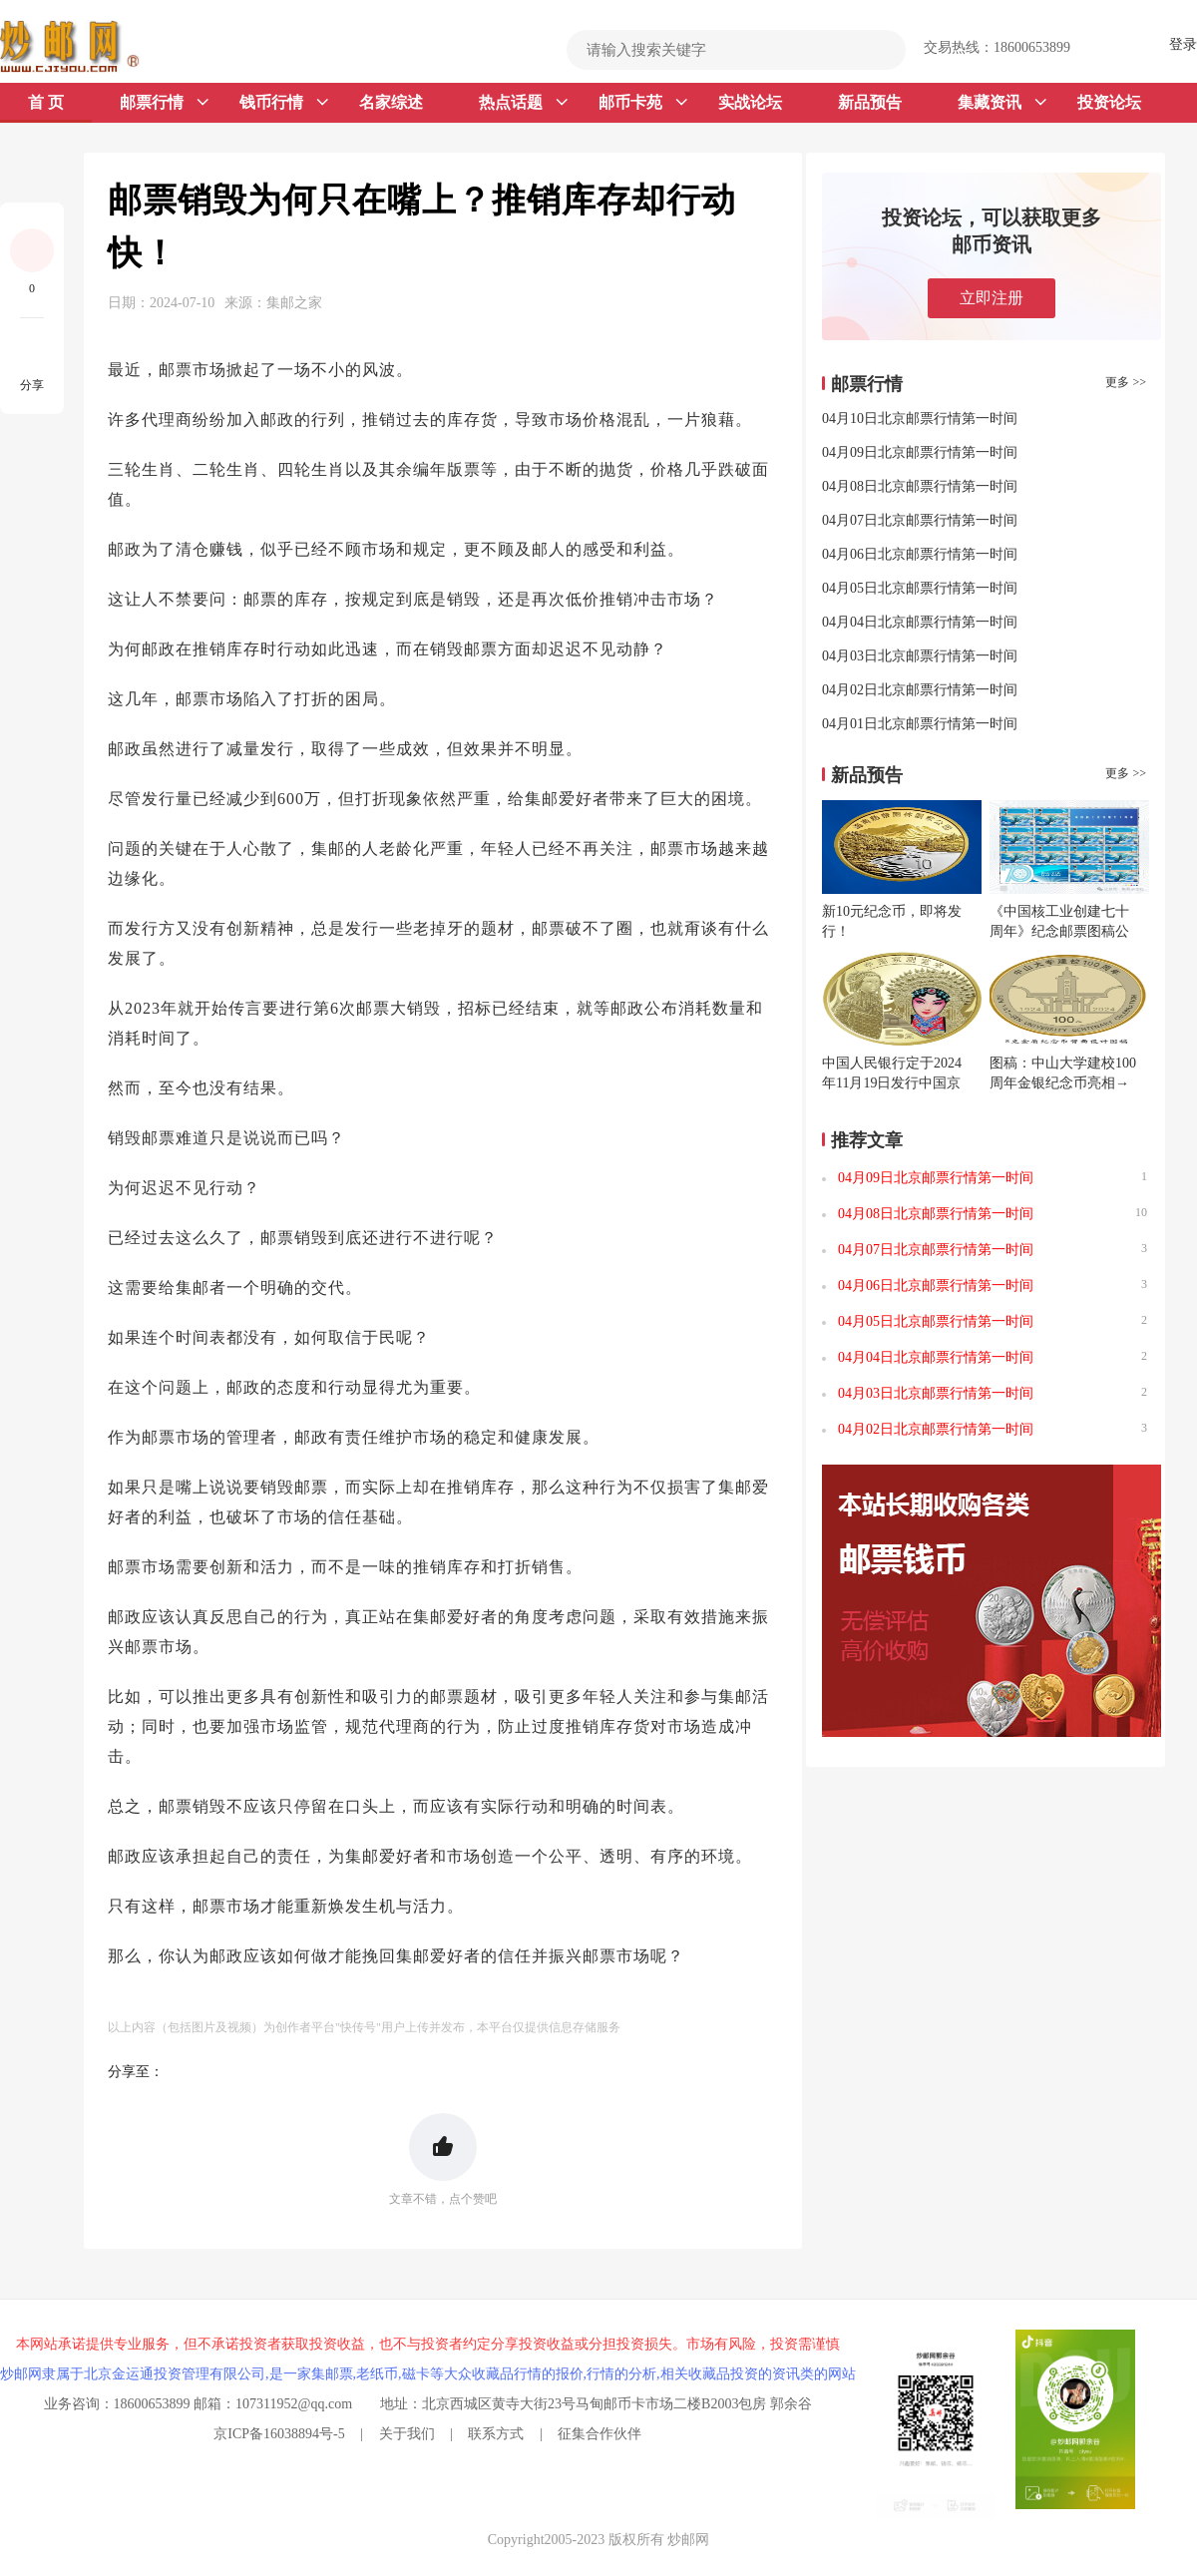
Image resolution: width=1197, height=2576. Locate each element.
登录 (1183, 44)
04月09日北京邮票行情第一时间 (919, 452)
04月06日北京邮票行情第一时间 (919, 554)
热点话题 (523, 103)
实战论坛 (750, 102)
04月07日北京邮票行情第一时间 (919, 520)
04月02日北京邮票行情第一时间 (919, 689)
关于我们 (407, 2433)
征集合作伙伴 (599, 2433)
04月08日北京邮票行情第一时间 (919, 486)
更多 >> (1125, 382)
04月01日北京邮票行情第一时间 (919, 723)
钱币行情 (283, 103)
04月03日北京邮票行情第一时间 (919, 655)
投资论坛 (1109, 102)
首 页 (46, 102)
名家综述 (391, 102)
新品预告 (870, 102)
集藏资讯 (1002, 103)
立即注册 (991, 297)
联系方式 (496, 2433)
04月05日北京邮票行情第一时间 (919, 588)
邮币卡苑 (642, 103)
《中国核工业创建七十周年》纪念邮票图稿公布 (1059, 931)
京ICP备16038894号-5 (278, 2433)
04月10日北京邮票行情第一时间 (919, 418)
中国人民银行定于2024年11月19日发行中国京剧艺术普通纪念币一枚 (892, 1083)
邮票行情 (164, 103)
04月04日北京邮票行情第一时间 (919, 622)
